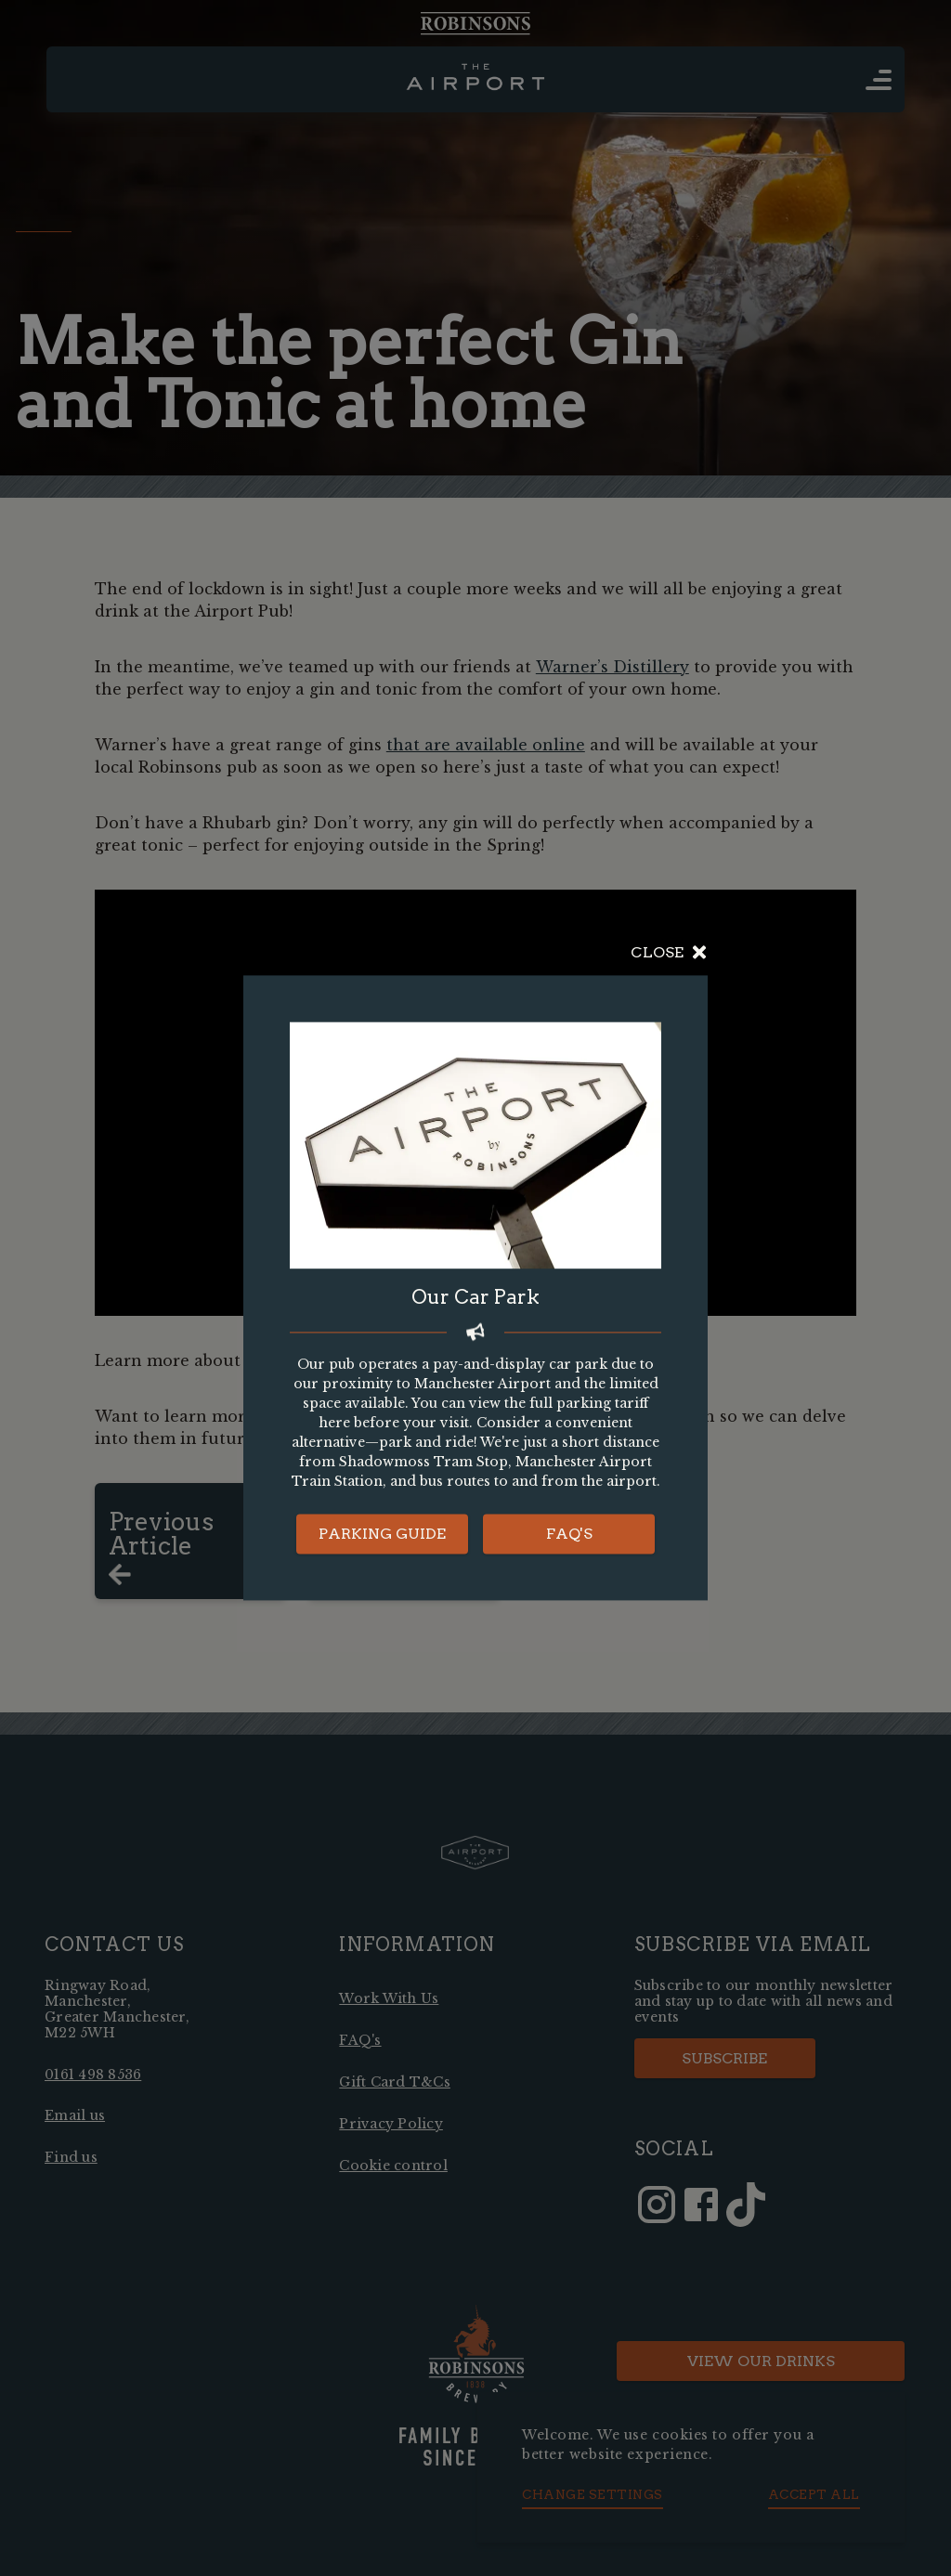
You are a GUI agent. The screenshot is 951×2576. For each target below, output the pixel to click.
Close (669, 953)
